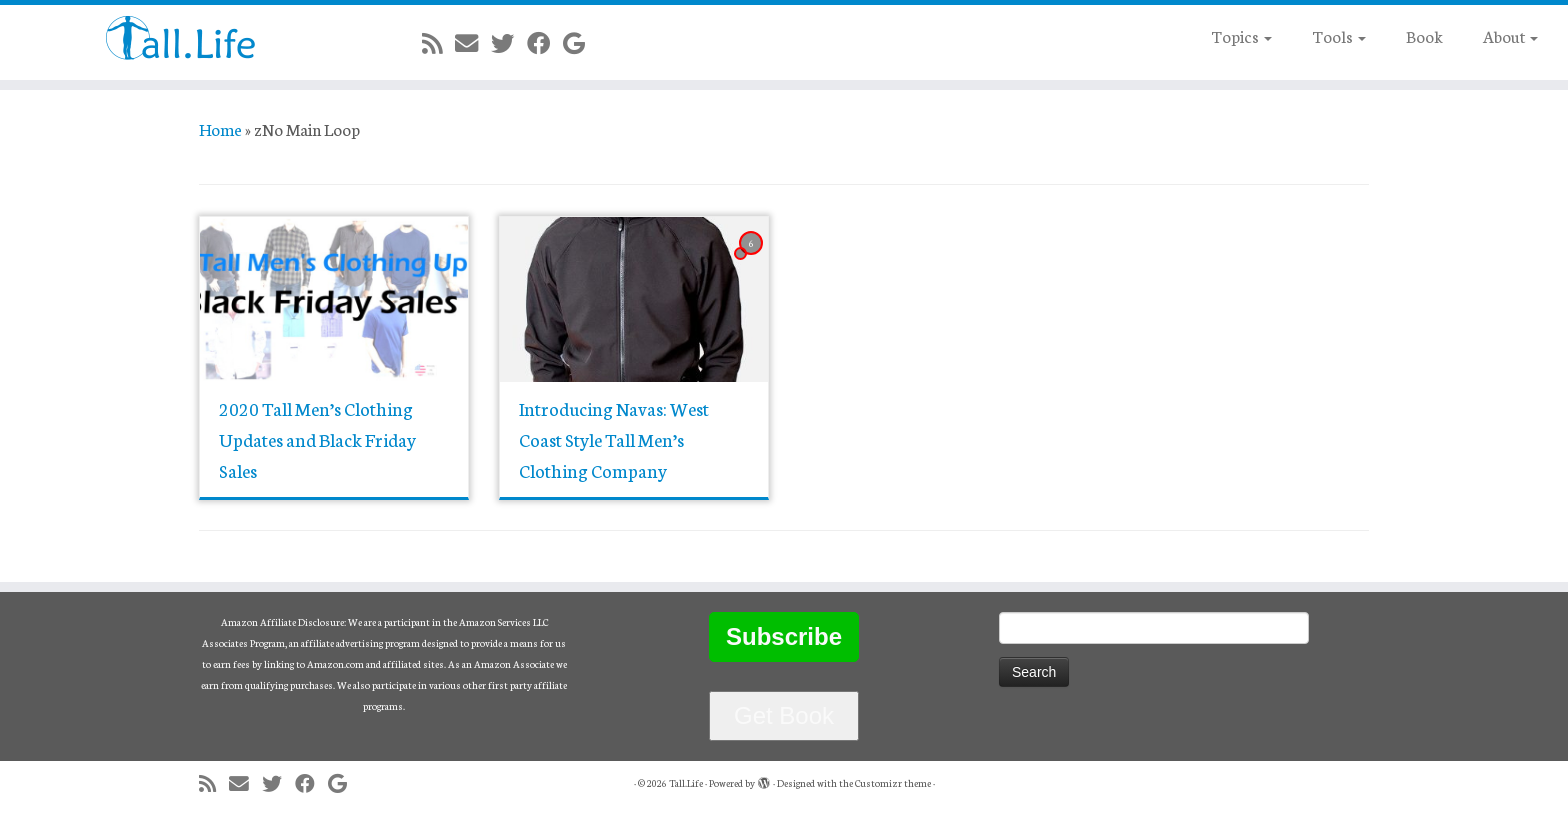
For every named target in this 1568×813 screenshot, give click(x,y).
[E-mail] (473, 43)
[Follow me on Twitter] (509, 43)
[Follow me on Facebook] (545, 43)
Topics (1241, 35)
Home (220, 128)
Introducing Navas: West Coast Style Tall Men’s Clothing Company (614, 439)
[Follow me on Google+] (580, 43)
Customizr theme (893, 783)
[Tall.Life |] (181, 37)
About (1510, 35)
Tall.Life (686, 783)
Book (1424, 35)
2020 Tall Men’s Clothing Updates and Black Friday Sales (317, 439)
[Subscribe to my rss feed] (438, 43)
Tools (1339, 35)
